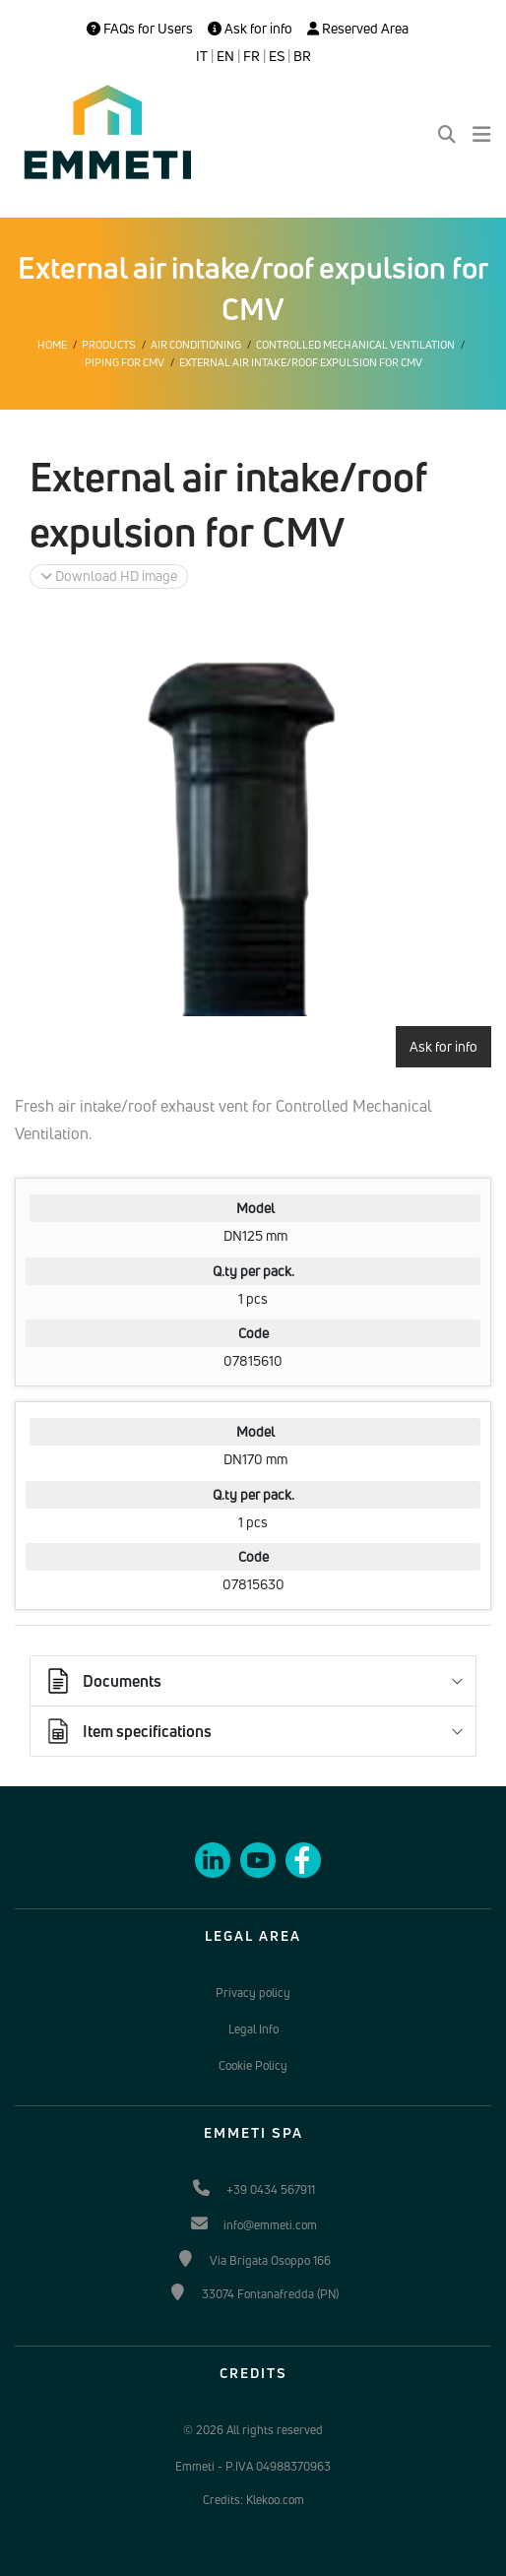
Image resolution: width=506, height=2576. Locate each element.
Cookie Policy (253, 2065)
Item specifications (127, 1731)
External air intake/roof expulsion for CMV (300, 362)
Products (109, 345)
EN (225, 56)
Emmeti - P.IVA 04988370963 (253, 2466)
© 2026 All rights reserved (253, 2429)
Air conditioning (196, 345)
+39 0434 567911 (270, 2189)
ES (277, 56)
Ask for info (250, 28)
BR (302, 56)
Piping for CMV (124, 362)
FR (251, 56)
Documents (102, 1681)
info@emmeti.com (270, 2225)
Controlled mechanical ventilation (355, 345)
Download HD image (108, 575)
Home (52, 345)
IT (202, 56)
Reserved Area (358, 28)
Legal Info (253, 2029)
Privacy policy (253, 1992)
